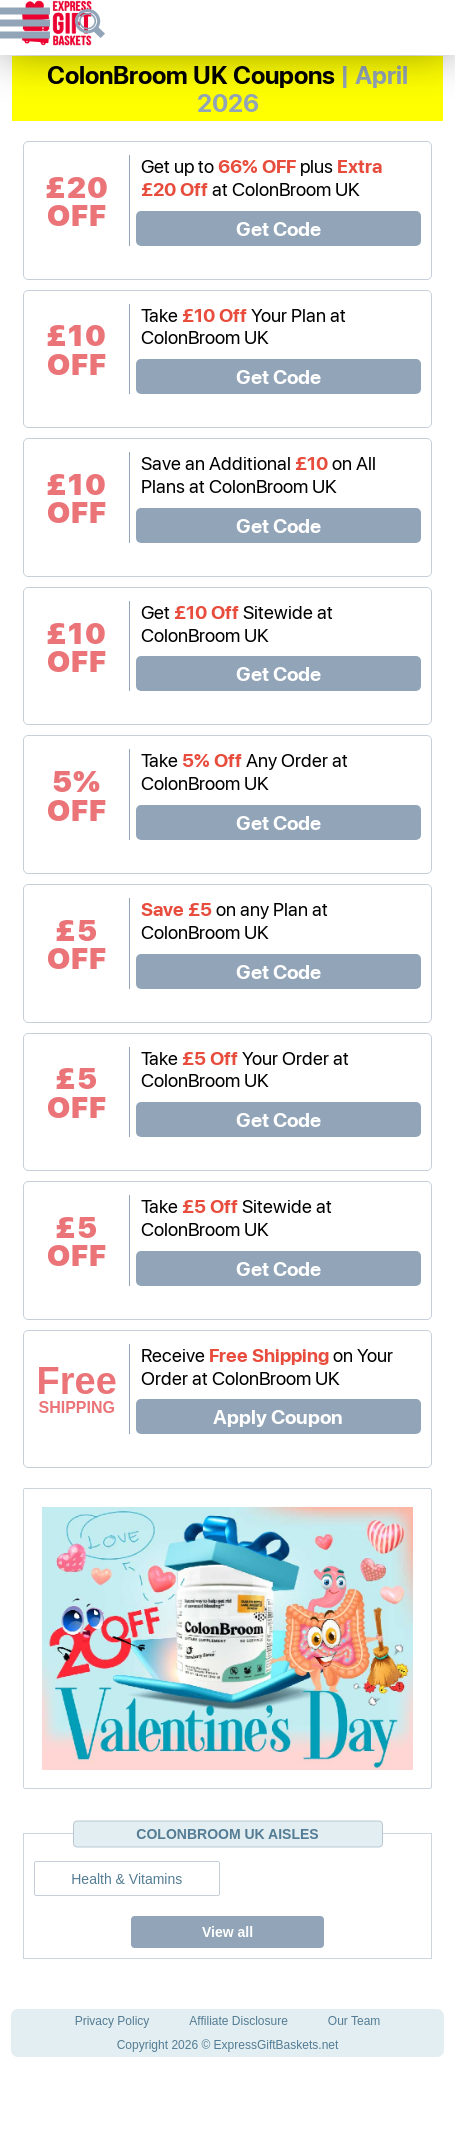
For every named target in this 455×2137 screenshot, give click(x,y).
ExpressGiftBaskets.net (276, 2045)
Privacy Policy (112, 2021)
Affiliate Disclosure (238, 2021)
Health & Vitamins (126, 1879)
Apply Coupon (278, 1416)
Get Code (278, 228)
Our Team (354, 2021)
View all (227, 1932)
